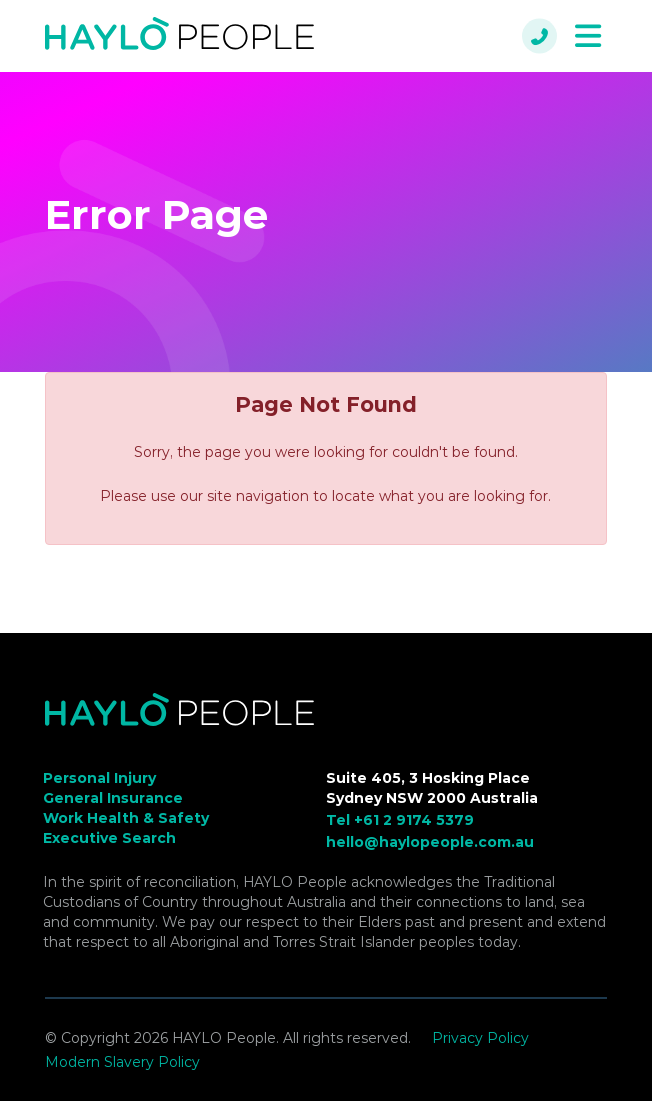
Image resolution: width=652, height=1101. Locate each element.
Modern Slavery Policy (122, 1062)
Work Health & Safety (126, 818)
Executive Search (109, 838)
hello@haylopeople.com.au (430, 842)
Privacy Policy (480, 1038)
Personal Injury (99, 778)
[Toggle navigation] (588, 36)
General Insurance (113, 798)
